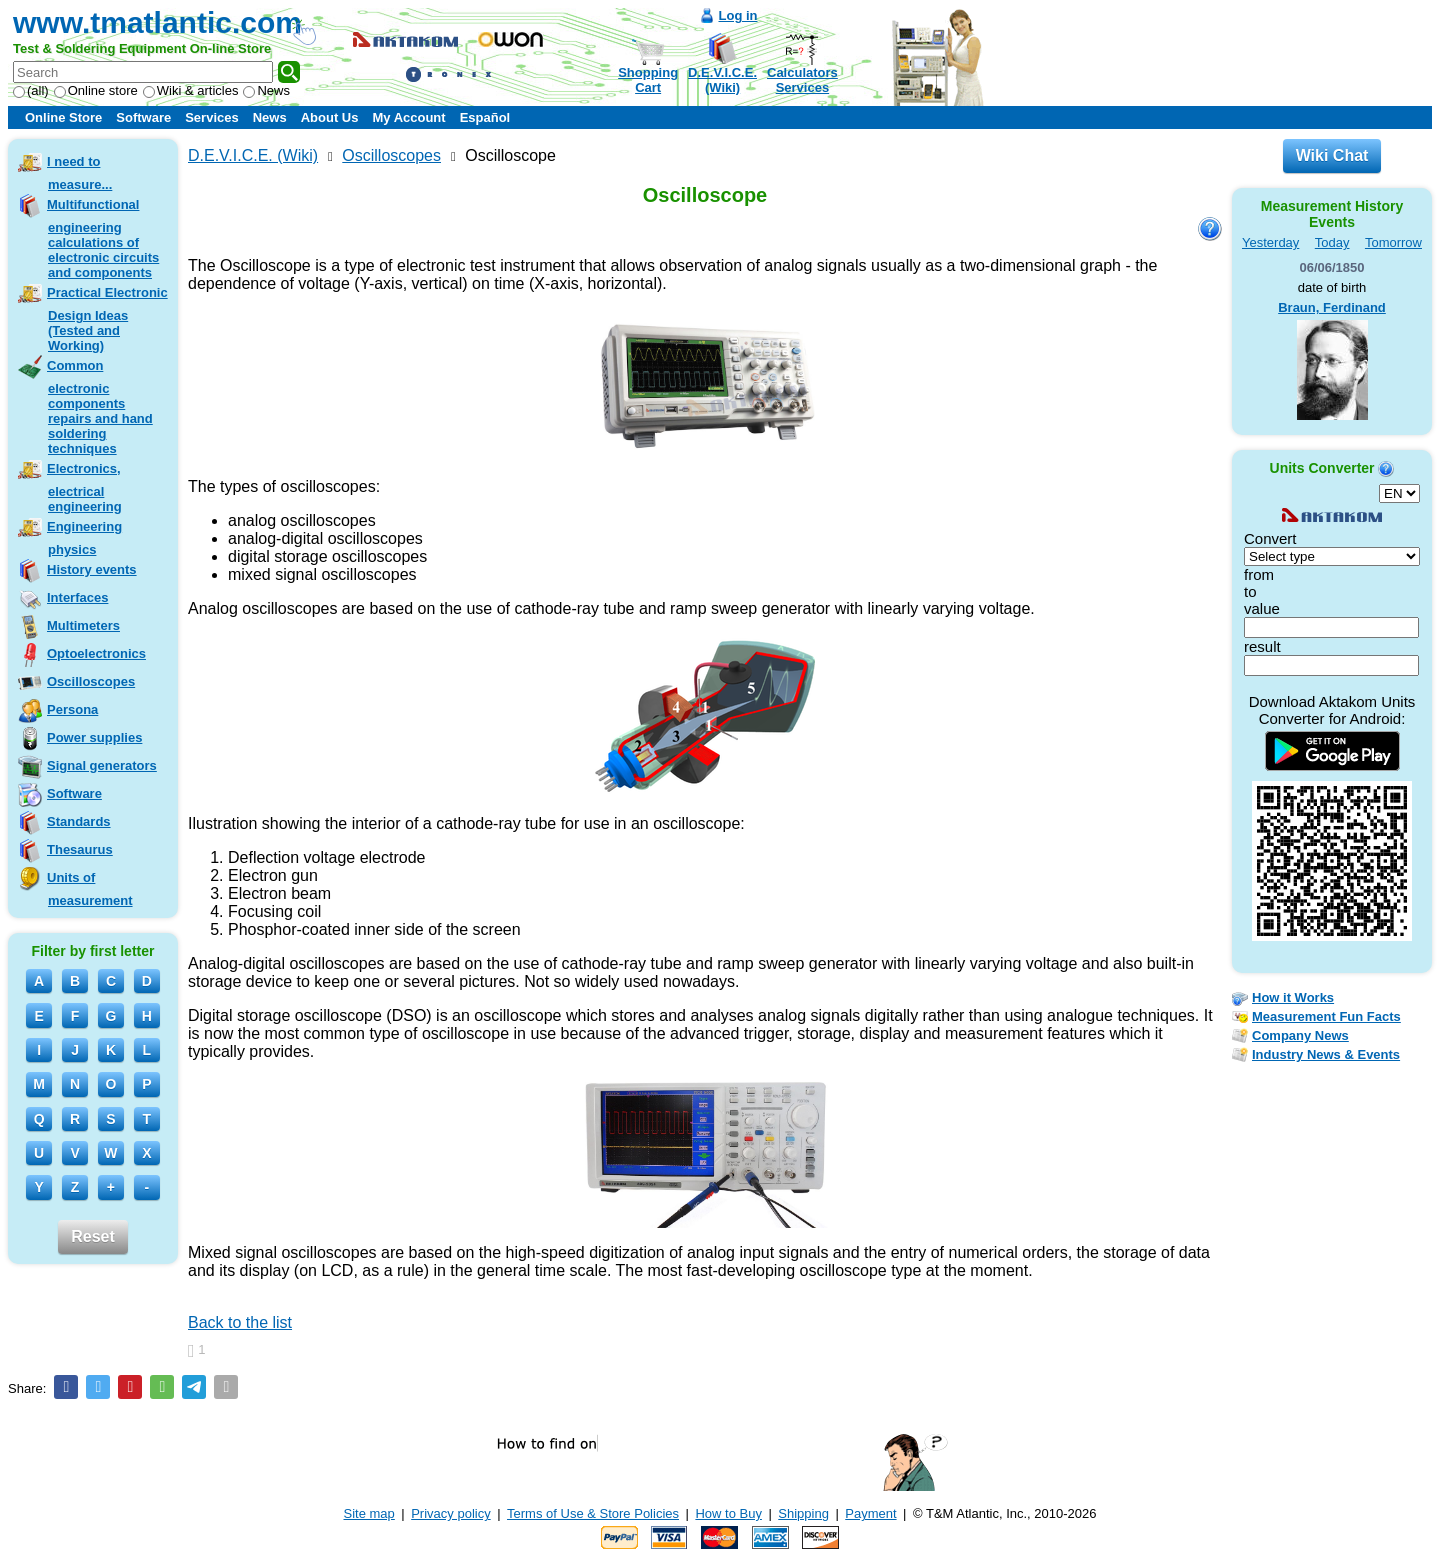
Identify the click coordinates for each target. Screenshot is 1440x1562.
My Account (408, 117)
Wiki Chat (1332, 155)
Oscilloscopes (91, 681)
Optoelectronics (96, 653)
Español (485, 117)
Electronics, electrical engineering (84, 487)
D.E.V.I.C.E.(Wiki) (722, 80)
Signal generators (102, 765)
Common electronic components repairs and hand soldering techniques (100, 407)
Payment (870, 1513)
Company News (1300, 1035)
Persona (72, 709)
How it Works (1293, 997)
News (266, 90)
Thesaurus (80, 849)
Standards (79, 821)
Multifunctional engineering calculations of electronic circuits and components (103, 238)
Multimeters (83, 625)
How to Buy (728, 1513)
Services (212, 117)
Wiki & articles (191, 90)
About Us (330, 117)
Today (1332, 242)
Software (143, 117)
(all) (31, 90)
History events (92, 569)
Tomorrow (1393, 242)
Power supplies (94, 737)
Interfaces (77, 597)
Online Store (63, 117)
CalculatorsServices (802, 80)
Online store (96, 90)
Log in (738, 15)
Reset (93, 1236)
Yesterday (1270, 242)
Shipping (803, 1513)
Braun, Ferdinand (1332, 307)
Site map (369, 1513)
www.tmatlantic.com (157, 22)
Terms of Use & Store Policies (593, 1513)
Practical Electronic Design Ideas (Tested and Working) (107, 319)
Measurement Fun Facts (1326, 1016)
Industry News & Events (1326, 1054)
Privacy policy (450, 1513)
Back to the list (240, 1322)
